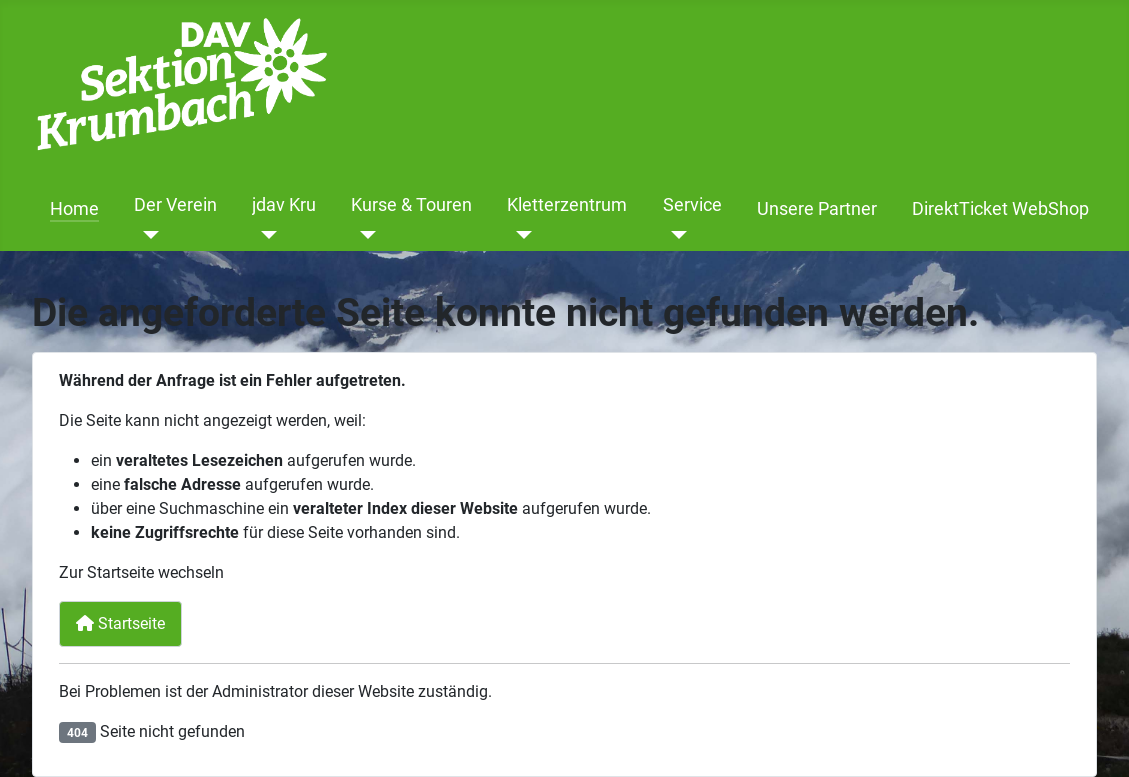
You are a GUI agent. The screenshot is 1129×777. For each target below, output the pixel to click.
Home (74, 209)
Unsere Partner (817, 209)
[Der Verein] (146, 235)
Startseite (120, 623)
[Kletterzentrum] (519, 235)
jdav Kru (284, 205)
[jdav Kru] (264, 235)
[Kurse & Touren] (363, 235)
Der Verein (175, 205)
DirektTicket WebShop (1000, 209)
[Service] (675, 235)
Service (692, 205)
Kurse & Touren (411, 205)
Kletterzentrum (567, 205)
